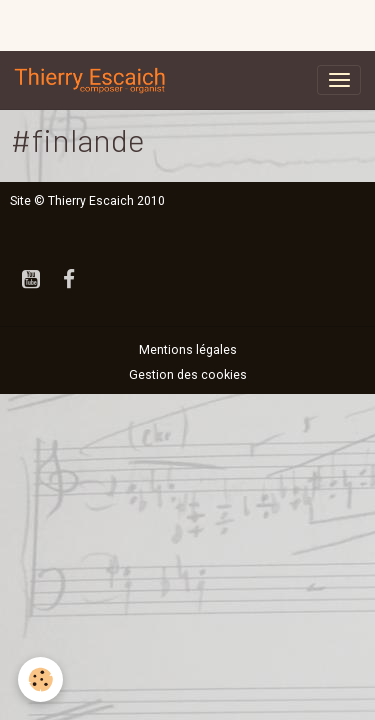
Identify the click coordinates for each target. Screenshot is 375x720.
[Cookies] (40, 679)
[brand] (94, 80)
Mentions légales (188, 350)
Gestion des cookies (188, 375)
